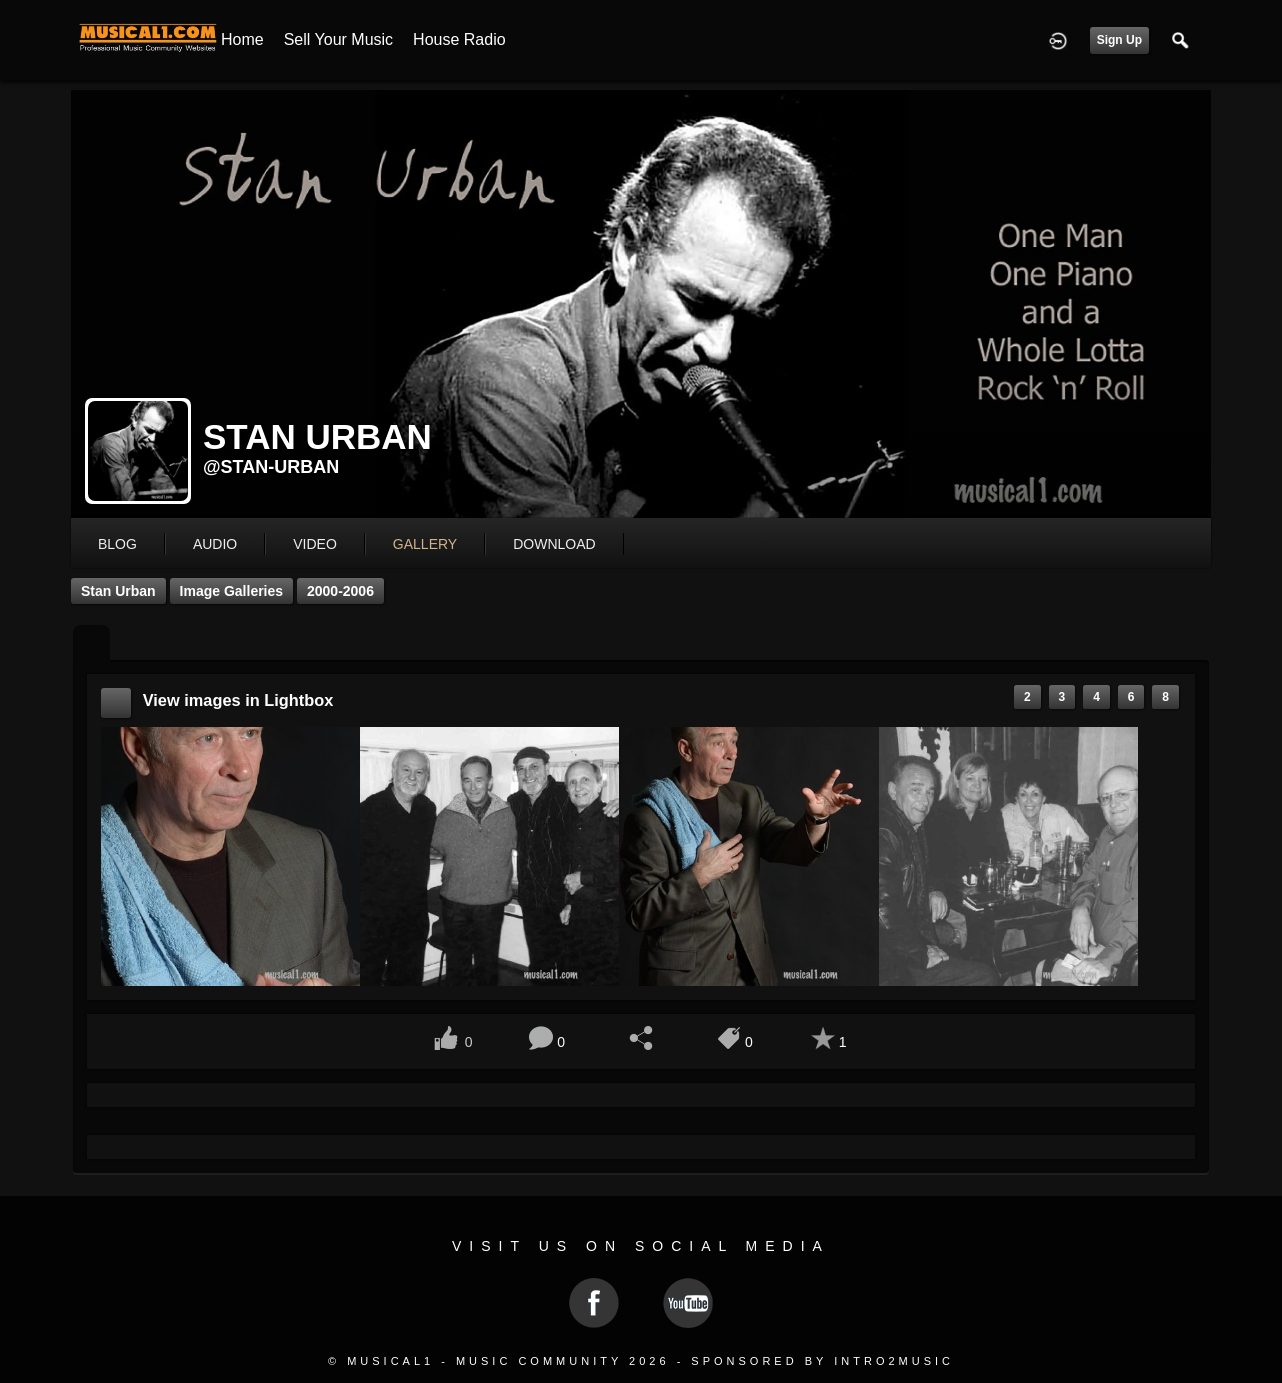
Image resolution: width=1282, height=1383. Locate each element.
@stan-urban (271, 467)
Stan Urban (118, 591)
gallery (425, 544)
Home (242, 39)
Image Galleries (232, 591)
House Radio (459, 39)
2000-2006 (340, 591)
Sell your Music (338, 39)
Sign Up (1119, 40)
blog (117, 544)
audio (215, 544)
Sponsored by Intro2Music (822, 1361)
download (554, 544)
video (315, 544)
